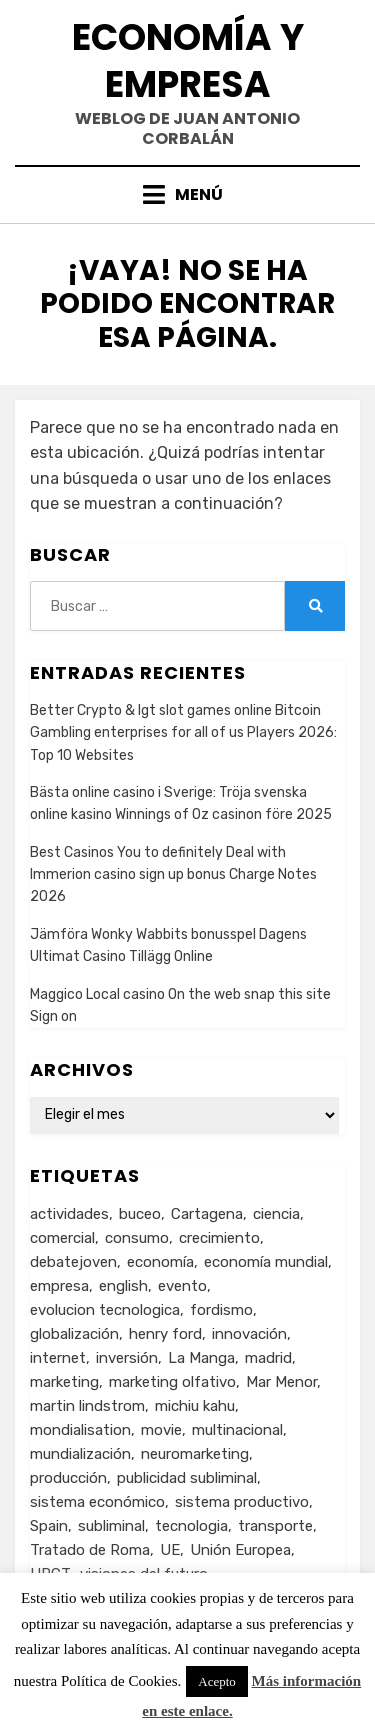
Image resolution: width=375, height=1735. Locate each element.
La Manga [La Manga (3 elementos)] (201, 1358)
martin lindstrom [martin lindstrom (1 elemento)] (87, 1406)
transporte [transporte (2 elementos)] (275, 1526)
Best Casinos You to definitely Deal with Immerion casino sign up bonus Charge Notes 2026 (173, 875)
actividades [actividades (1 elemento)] (69, 1214)
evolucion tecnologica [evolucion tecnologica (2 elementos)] (105, 1310)
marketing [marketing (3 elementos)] (64, 1382)
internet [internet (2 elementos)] (58, 1358)
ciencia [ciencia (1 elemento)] (276, 1214)
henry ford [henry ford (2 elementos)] (165, 1334)
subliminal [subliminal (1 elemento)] (111, 1526)
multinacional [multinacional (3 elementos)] (237, 1430)
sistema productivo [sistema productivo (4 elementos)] (242, 1502)
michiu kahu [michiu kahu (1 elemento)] (195, 1406)
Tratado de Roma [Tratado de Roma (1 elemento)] (90, 1550)
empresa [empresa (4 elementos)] (59, 1286)
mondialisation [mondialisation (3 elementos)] (80, 1430)
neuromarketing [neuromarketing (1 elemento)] (195, 1454)
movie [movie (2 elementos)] (161, 1430)
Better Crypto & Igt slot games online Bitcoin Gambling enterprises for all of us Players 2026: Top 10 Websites (183, 733)
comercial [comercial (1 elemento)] (62, 1238)
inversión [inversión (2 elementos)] (127, 1358)
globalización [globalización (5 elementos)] (74, 1334)
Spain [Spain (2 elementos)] (49, 1526)
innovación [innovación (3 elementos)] (249, 1334)
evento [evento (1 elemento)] (182, 1286)
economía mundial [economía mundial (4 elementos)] (266, 1262)
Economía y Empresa (188, 61)
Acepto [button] (217, 1681)
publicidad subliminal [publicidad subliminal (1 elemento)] (187, 1478)
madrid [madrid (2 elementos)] (268, 1358)
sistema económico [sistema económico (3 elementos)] (97, 1502)
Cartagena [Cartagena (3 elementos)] (207, 1214)
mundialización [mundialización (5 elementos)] (80, 1454)
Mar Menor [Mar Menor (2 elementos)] (281, 1382)
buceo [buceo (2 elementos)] (140, 1214)
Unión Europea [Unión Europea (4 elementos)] (240, 1550)
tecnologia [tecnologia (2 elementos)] (191, 1526)
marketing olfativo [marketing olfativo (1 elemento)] (172, 1382)
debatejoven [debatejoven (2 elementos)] (73, 1262)
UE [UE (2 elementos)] (170, 1550)
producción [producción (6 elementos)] (68, 1478)
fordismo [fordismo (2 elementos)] (221, 1310)
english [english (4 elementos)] (123, 1286)
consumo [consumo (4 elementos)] (137, 1238)
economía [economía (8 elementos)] (160, 1262)
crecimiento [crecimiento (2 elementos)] (219, 1238)
